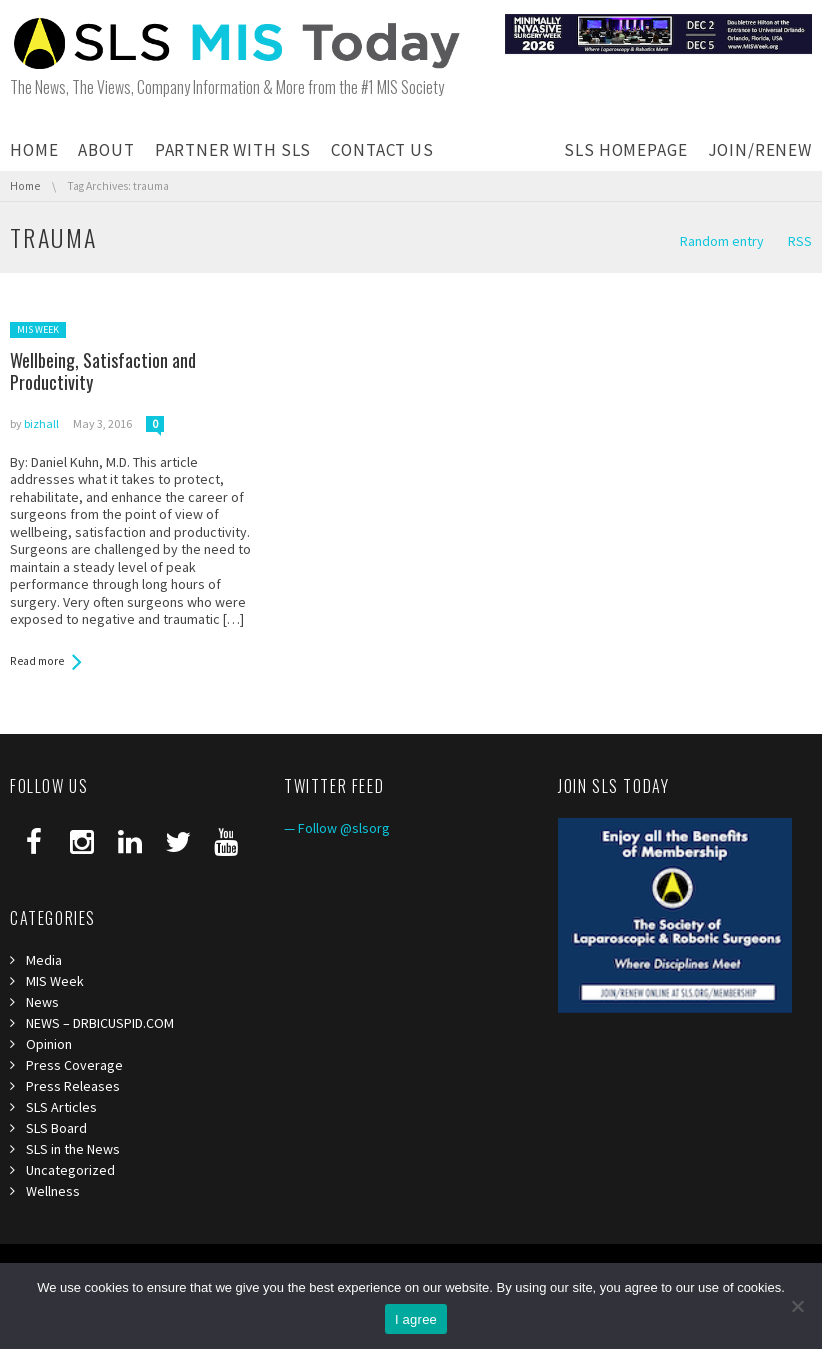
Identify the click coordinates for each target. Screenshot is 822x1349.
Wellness (53, 1191)
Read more (37, 661)
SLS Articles (61, 1107)
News (42, 1002)
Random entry (722, 241)
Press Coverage (74, 1065)
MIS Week (38, 329)
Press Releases (73, 1086)
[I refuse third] (797, 1306)
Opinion (49, 1044)
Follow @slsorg (344, 828)
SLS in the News (73, 1149)
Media (44, 960)
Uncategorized (70, 1170)
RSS (800, 241)
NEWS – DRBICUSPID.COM (100, 1023)
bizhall (41, 423)
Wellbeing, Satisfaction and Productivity (103, 371)
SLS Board (56, 1128)
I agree (416, 1319)
